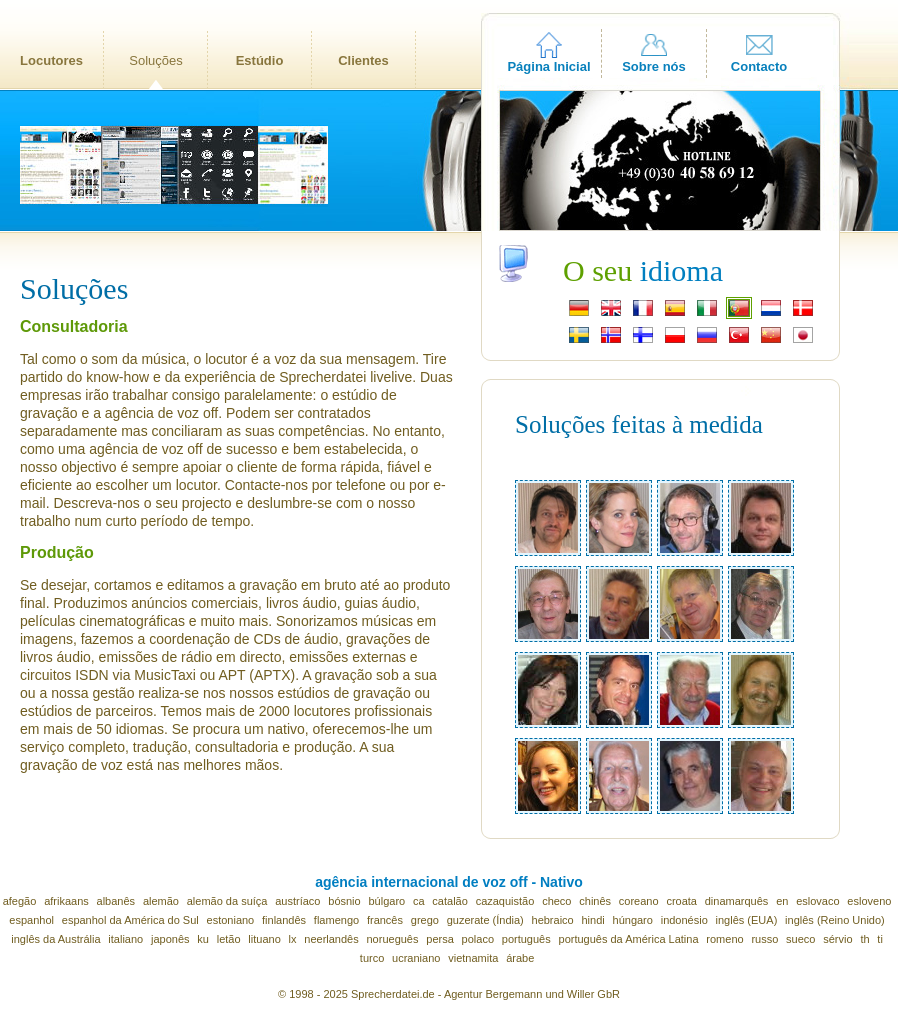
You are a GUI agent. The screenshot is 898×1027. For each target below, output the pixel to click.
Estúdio (260, 60)
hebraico (553, 920)
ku (203, 939)
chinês (595, 901)
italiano (125, 939)
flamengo (336, 920)
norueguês (393, 939)
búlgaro (386, 901)
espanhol (31, 920)
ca (419, 901)
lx (293, 939)
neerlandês (331, 939)
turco (372, 958)
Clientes (363, 60)
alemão (161, 901)
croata (681, 901)
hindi (593, 920)
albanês (116, 901)
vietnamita (473, 958)
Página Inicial (548, 66)
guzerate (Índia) (485, 920)
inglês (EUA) (747, 920)
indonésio (684, 920)
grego (425, 920)
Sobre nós (654, 66)
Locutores (51, 60)
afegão (20, 901)
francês (385, 920)
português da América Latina (629, 939)
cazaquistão (505, 901)
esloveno (869, 901)
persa (440, 939)
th (864, 939)
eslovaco (817, 901)
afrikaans (66, 901)
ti (880, 939)
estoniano (231, 920)
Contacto (759, 66)
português (526, 939)
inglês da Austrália (55, 939)
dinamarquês (737, 901)
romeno (724, 939)
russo (764, 939)
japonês (170, 939)
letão (229, 939)
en (782, 901)
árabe (520, 958)
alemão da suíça (227, 901)
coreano (639, 901)
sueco (800, 939)
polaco (478, 939)
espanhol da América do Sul (130, 920)
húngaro (633, 920)
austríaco (297, 901)
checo (556, 901)
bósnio (344, 901)
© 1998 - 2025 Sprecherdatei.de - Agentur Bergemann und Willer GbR (449, 994)
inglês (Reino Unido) (835, 920)
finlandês (284, 920)
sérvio (837, 939)
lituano (264, 939)
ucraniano (416, 958)
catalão (449, 901)
